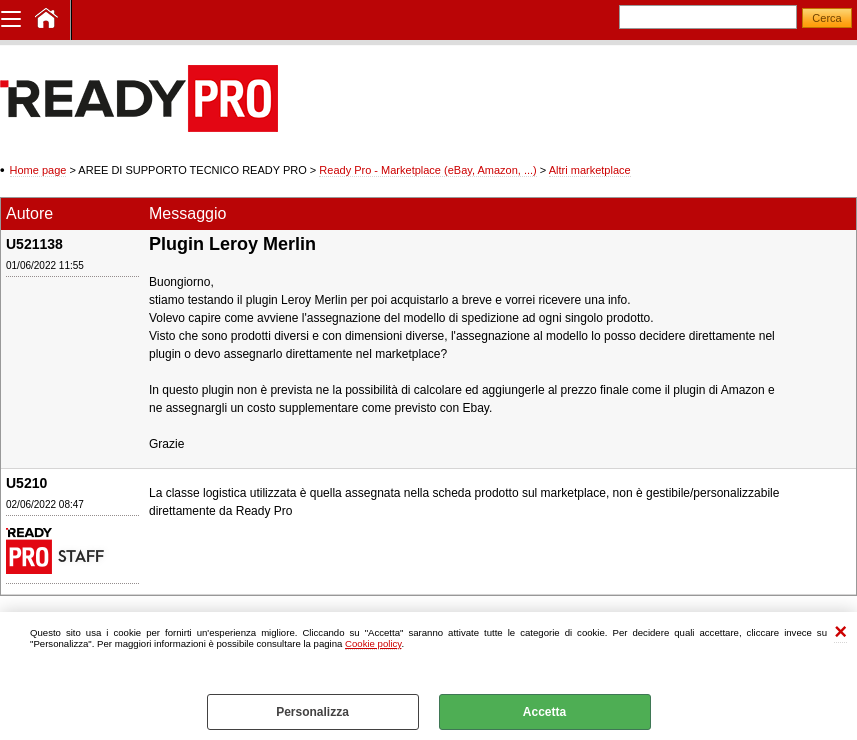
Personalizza (312, 712)
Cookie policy (373, 643)
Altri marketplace (590, 170)
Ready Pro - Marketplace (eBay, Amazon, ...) (427, 170)
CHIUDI (840, 632)
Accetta (544, 712)
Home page (38, 170)
